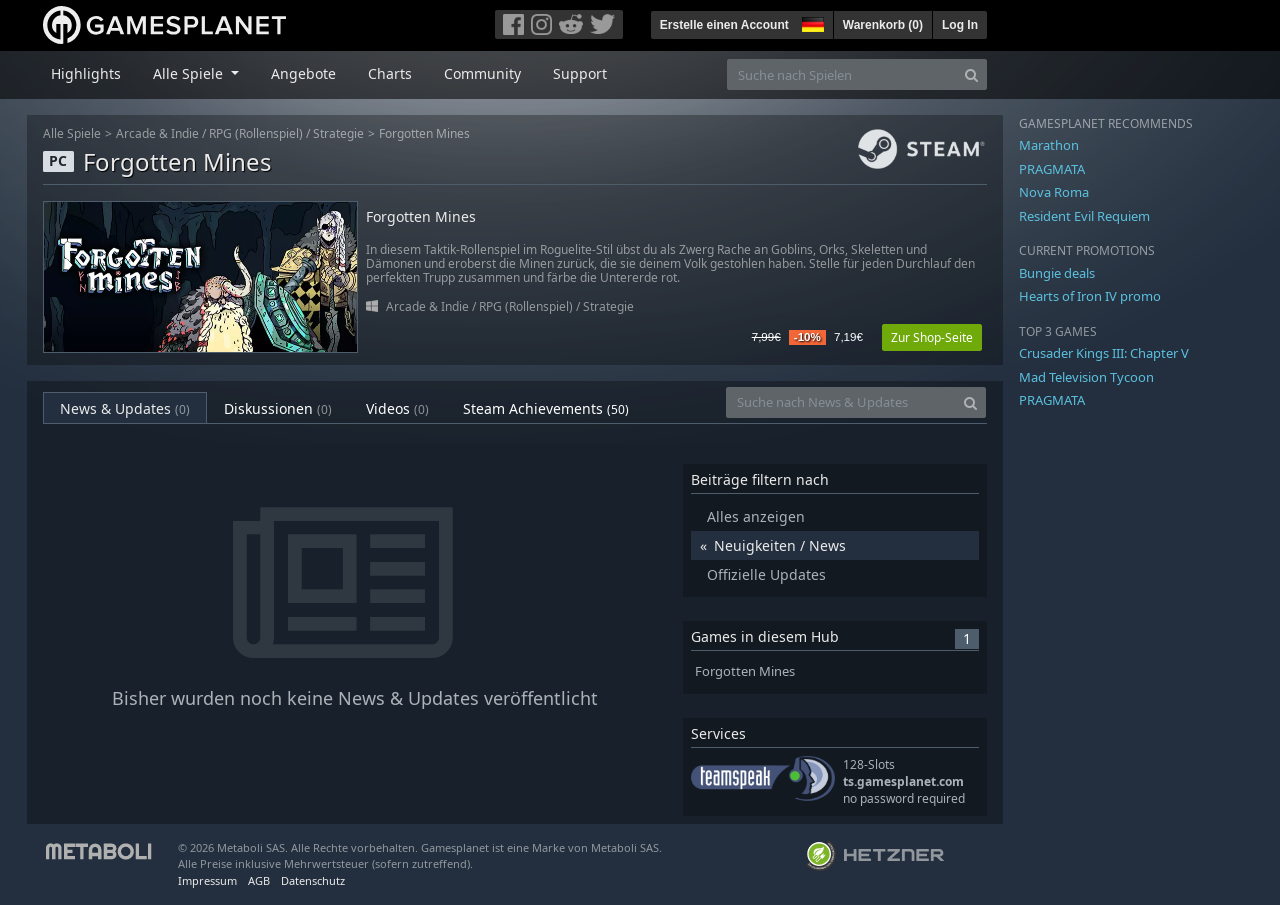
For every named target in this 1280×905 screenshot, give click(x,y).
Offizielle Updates (766, 574)
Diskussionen (278, 408)
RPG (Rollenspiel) (256, 133)
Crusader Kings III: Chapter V (1104, 353)
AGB (259, 880)
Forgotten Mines (424, 133)
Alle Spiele (72, 133)
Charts (390, 73)
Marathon (1049, 145)
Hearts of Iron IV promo (1090, 296)
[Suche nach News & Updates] (841, 402)
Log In (960, 25)
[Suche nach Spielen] (842, 74)
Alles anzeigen (756, 516)
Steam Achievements (546, 408)
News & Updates (125, 408)
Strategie (338, 133)
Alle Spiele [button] (190, 73)
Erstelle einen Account (724, 25)
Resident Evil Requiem (1084, 216)
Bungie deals (1057, 273)
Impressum (207, 880)
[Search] (971, 74)
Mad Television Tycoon (1086, 377)
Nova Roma (1054, 192)
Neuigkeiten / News (780, 545)
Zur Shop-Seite (932, 337)
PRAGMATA (1052, 169)
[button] (811, 22)
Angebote (303, 73)
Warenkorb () (883, 25)
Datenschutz (313, 880)
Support (580, 73)
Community (482, 73)
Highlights (86, 73)
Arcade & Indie (157, 133)
